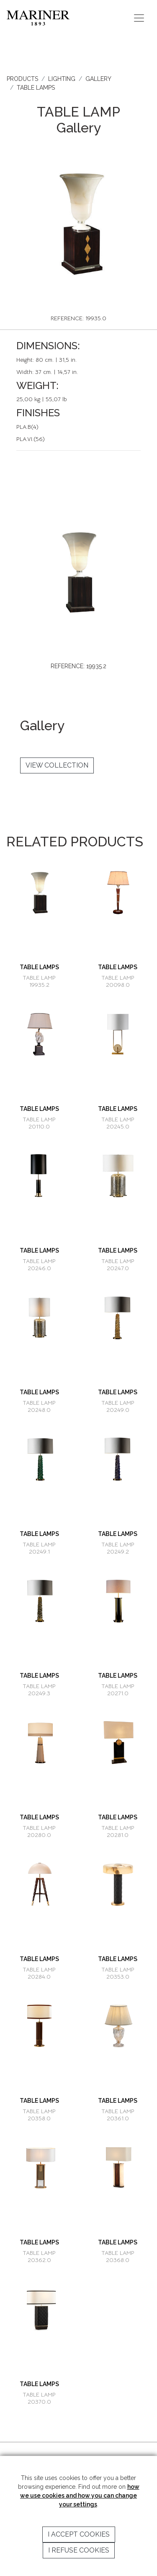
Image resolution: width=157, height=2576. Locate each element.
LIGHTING (61, 78)
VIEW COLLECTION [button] (57, 765)
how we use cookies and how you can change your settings (79, 2495)
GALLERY (98, 78)
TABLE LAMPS (36, 87)
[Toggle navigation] (139, 18)
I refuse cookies (78, 2550)
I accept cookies (79, 2534)
